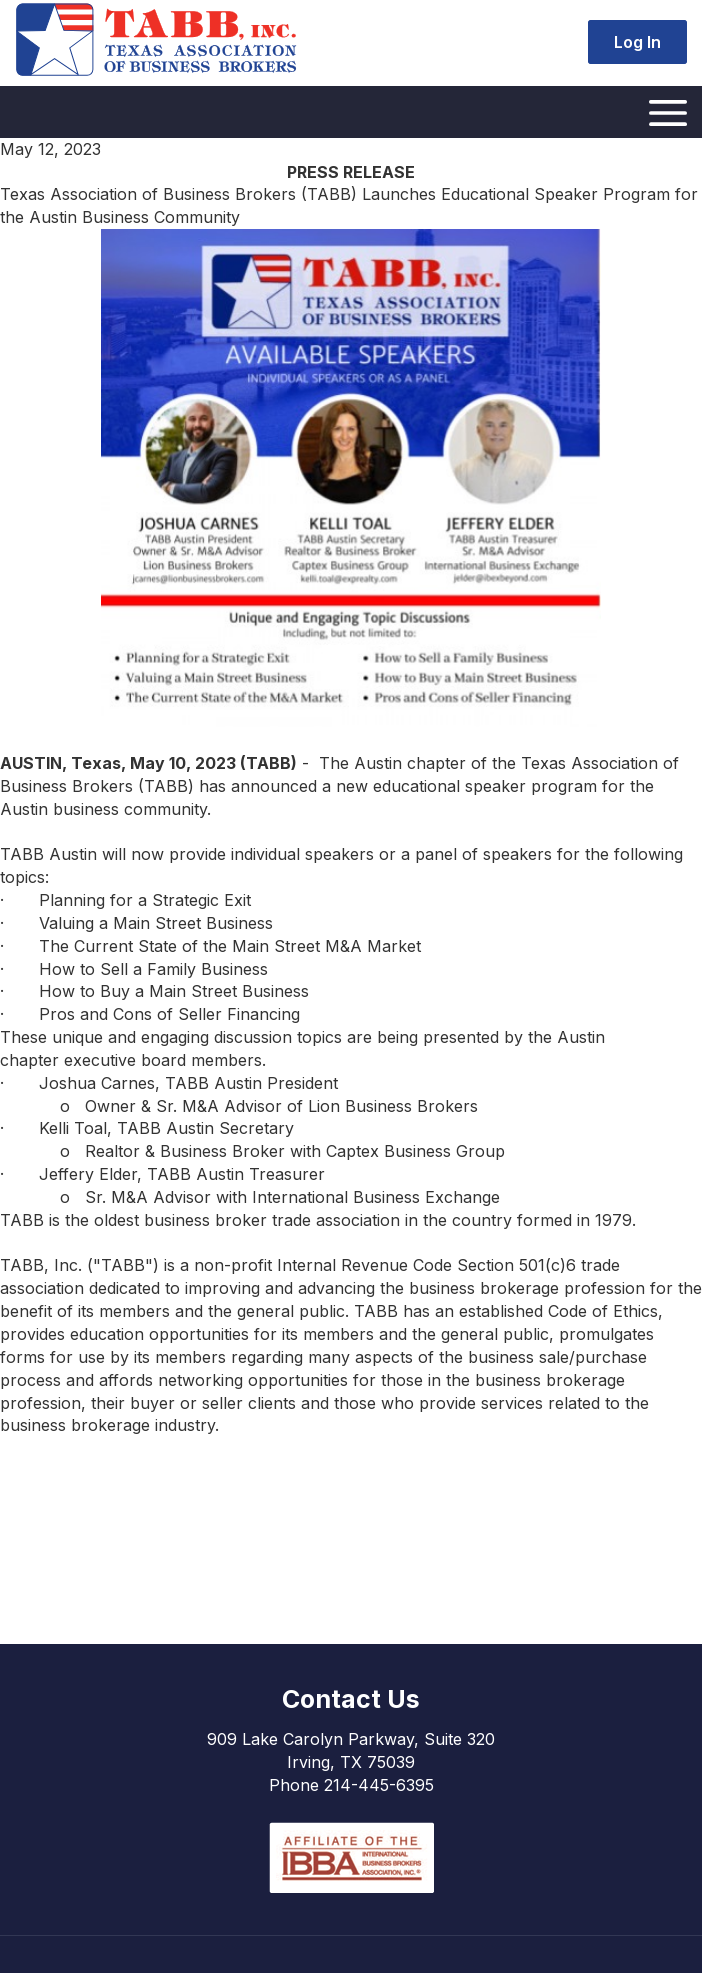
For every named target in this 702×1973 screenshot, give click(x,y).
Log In (637, 42)
